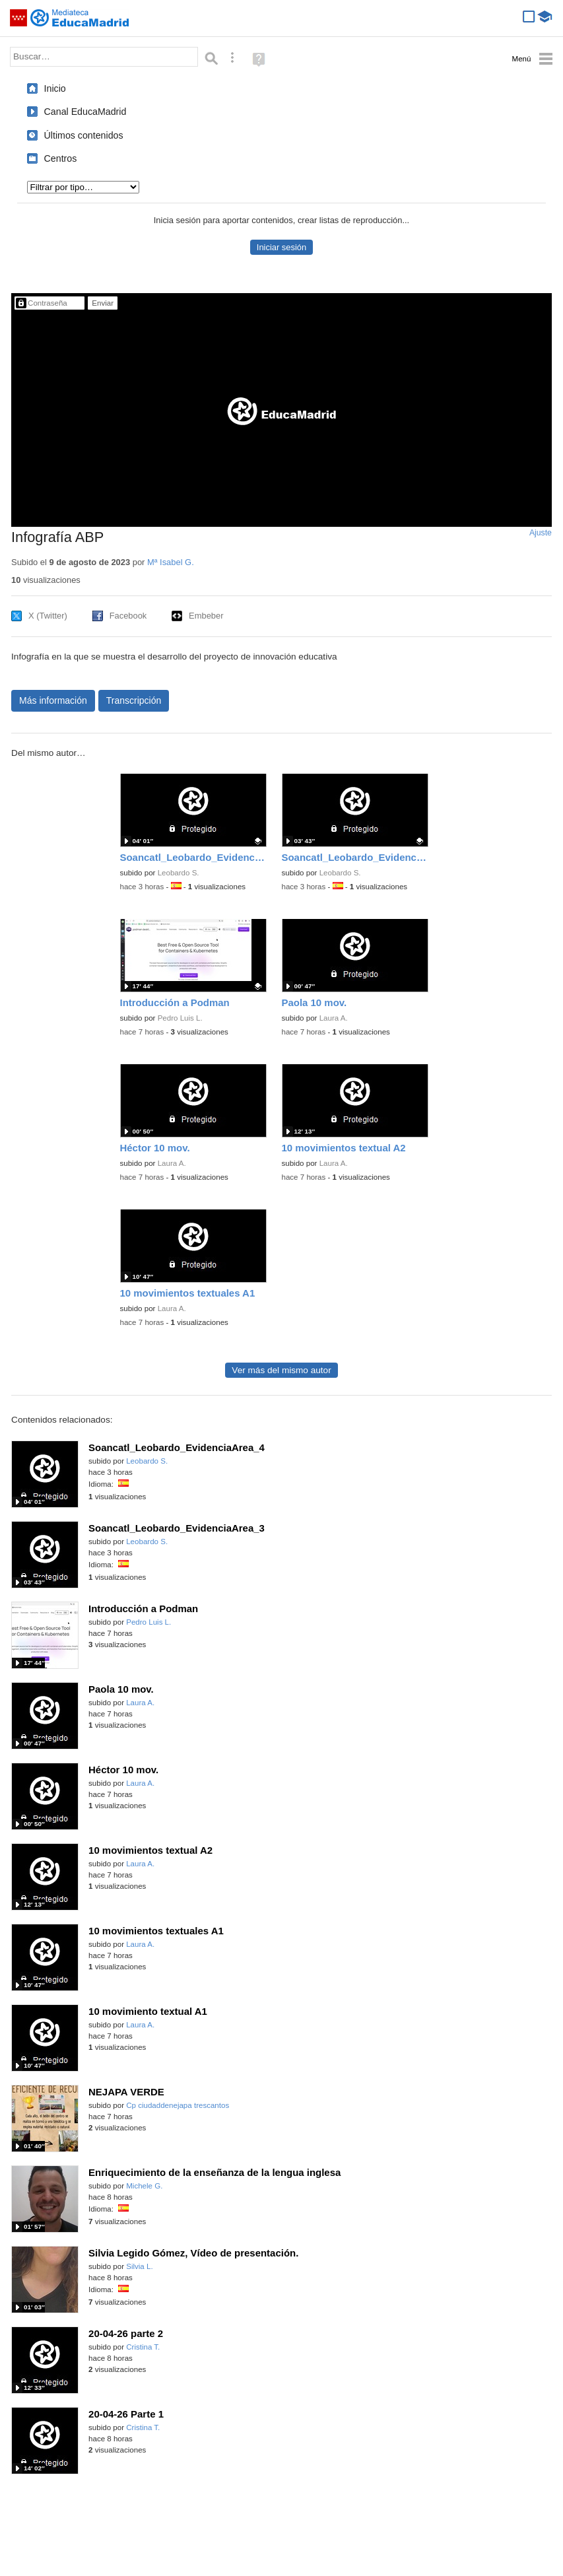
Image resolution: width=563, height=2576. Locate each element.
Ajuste (540, 532)
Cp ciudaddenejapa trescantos (177, 2105)
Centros (60, 158)
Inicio (55, 88)
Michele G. (144, 2186)
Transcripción (134, 700)
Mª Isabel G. (170, 562)
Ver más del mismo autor (281, 1370)
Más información (53, 700)
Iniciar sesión (281, 247)
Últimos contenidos (83, 135)
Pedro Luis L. (180, 1018)
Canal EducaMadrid (85, 111)
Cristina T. (143, 2347)
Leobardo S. (178, 873)
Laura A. (333, 1018)
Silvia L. (139, 2266)
